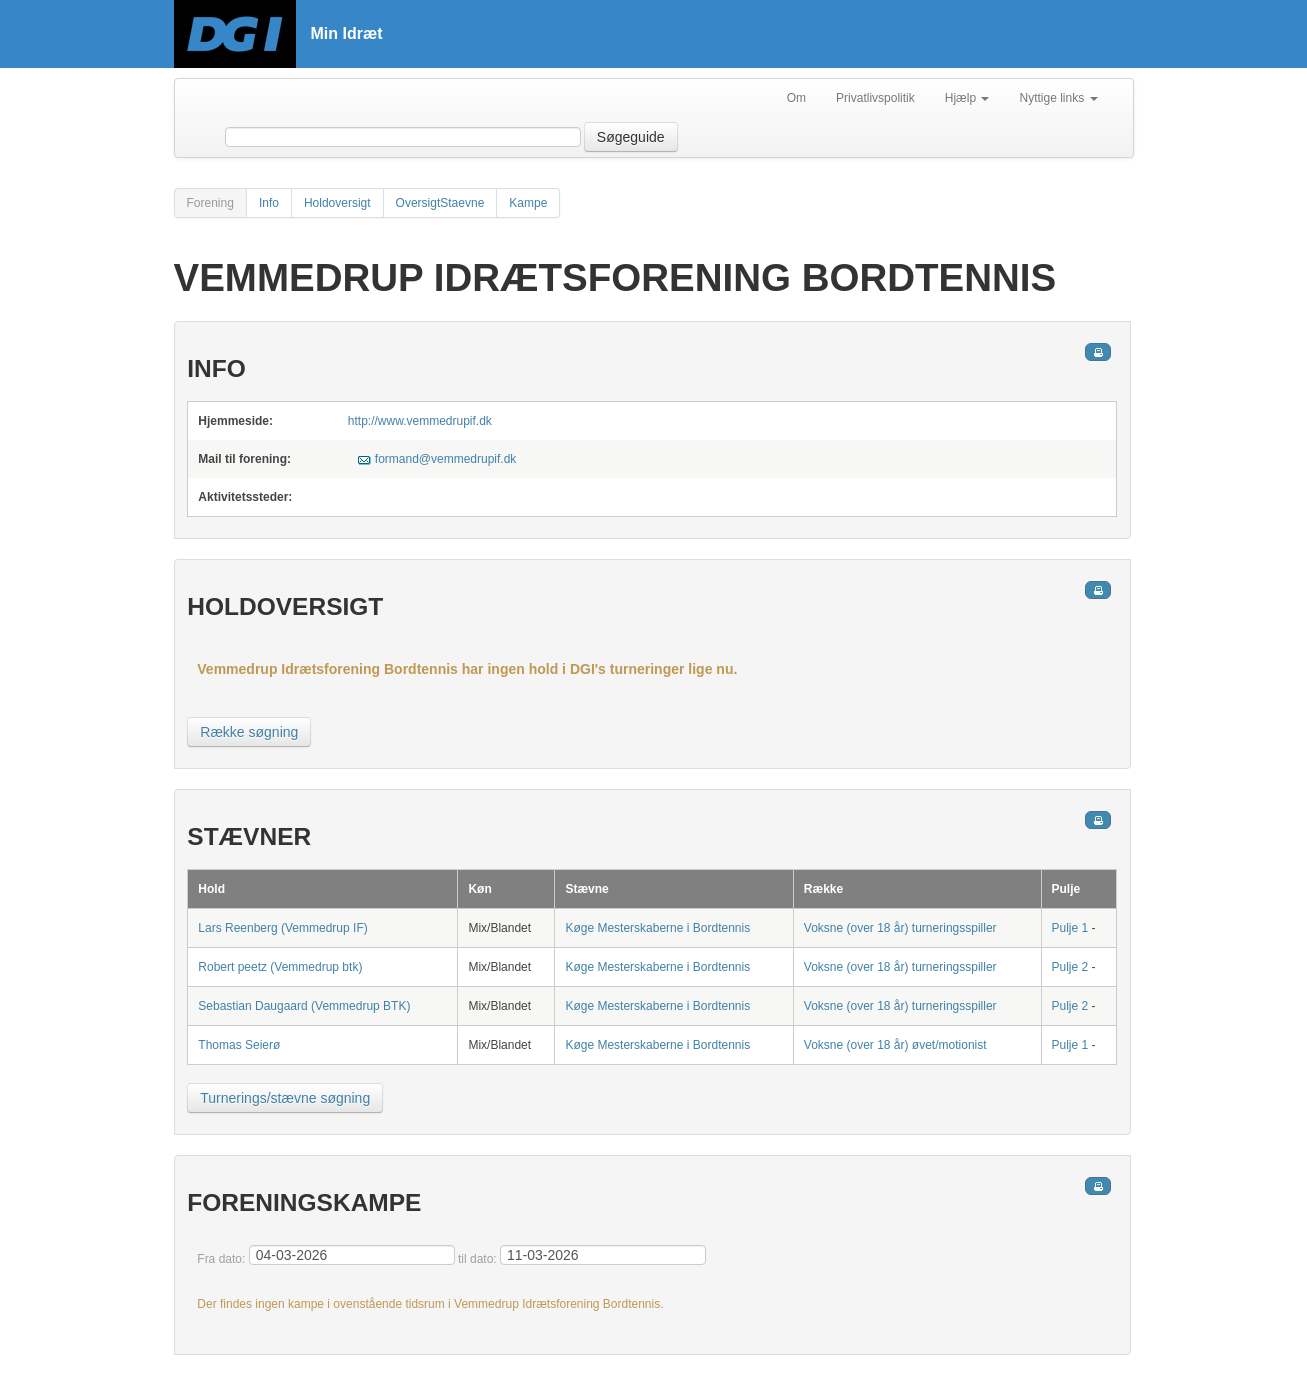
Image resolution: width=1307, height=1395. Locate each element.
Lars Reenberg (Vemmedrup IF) (282, 928)
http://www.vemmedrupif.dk (420, 421)
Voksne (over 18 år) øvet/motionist (895, 1045)
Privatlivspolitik (875, 98)
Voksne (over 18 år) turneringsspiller (900, 928)
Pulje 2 (1070, 967)
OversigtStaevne (440, 203)
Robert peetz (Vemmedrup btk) (280, 967)
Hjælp (967, 98)
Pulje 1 (1070, 928)
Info (269, 203)
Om (796, 98)
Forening (210, 203)
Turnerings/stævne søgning (285, 1098)
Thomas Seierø (239, 1045)
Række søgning (249, 732)
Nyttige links (1058, 98)
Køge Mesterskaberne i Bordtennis (657, 928)
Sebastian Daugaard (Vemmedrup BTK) (304, 1006)
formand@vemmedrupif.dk (446, 459)
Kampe (528, 203)
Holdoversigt (337, 203)
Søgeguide (631, 137)
